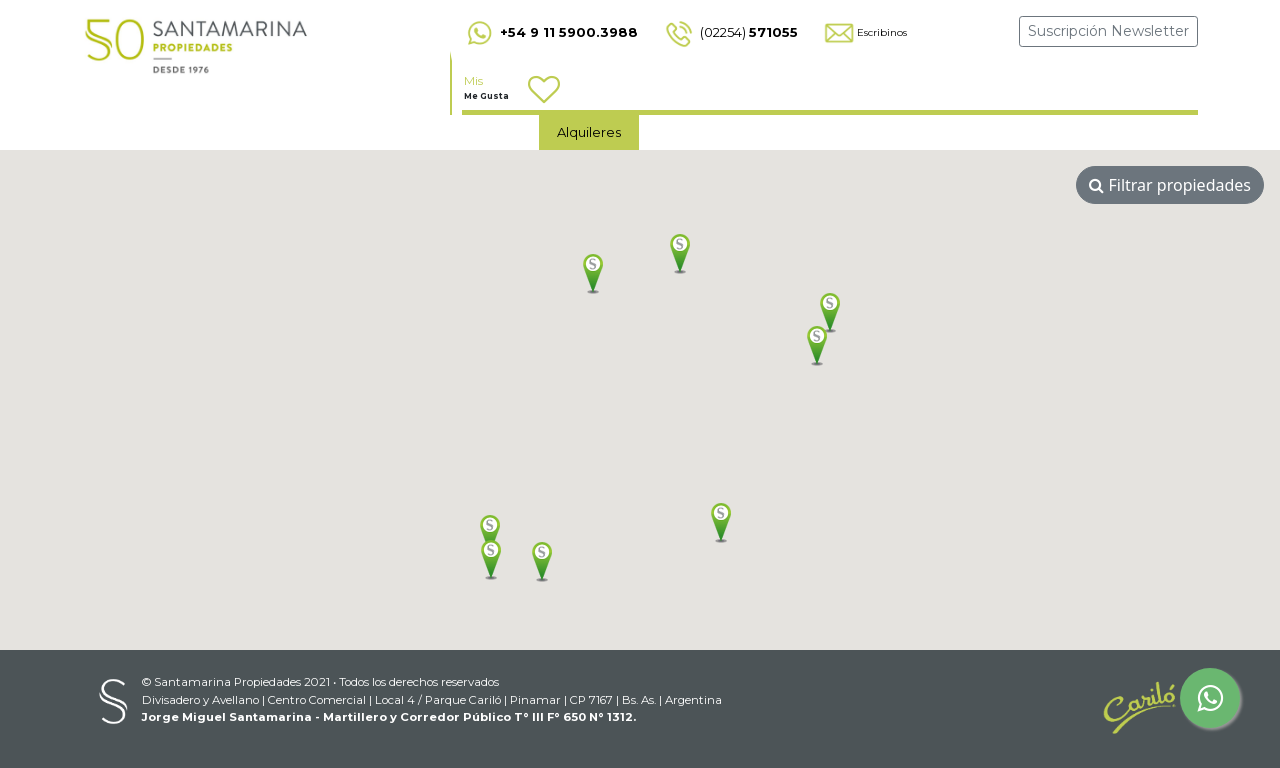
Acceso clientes (1038, 131)
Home (500, 132)
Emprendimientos (909, 131)
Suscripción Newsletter (1108, 31)
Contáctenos (779, 132)
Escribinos (864, 32)
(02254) (730, 32)
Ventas (679, 132)
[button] (680, 254)
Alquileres (589, 132)
